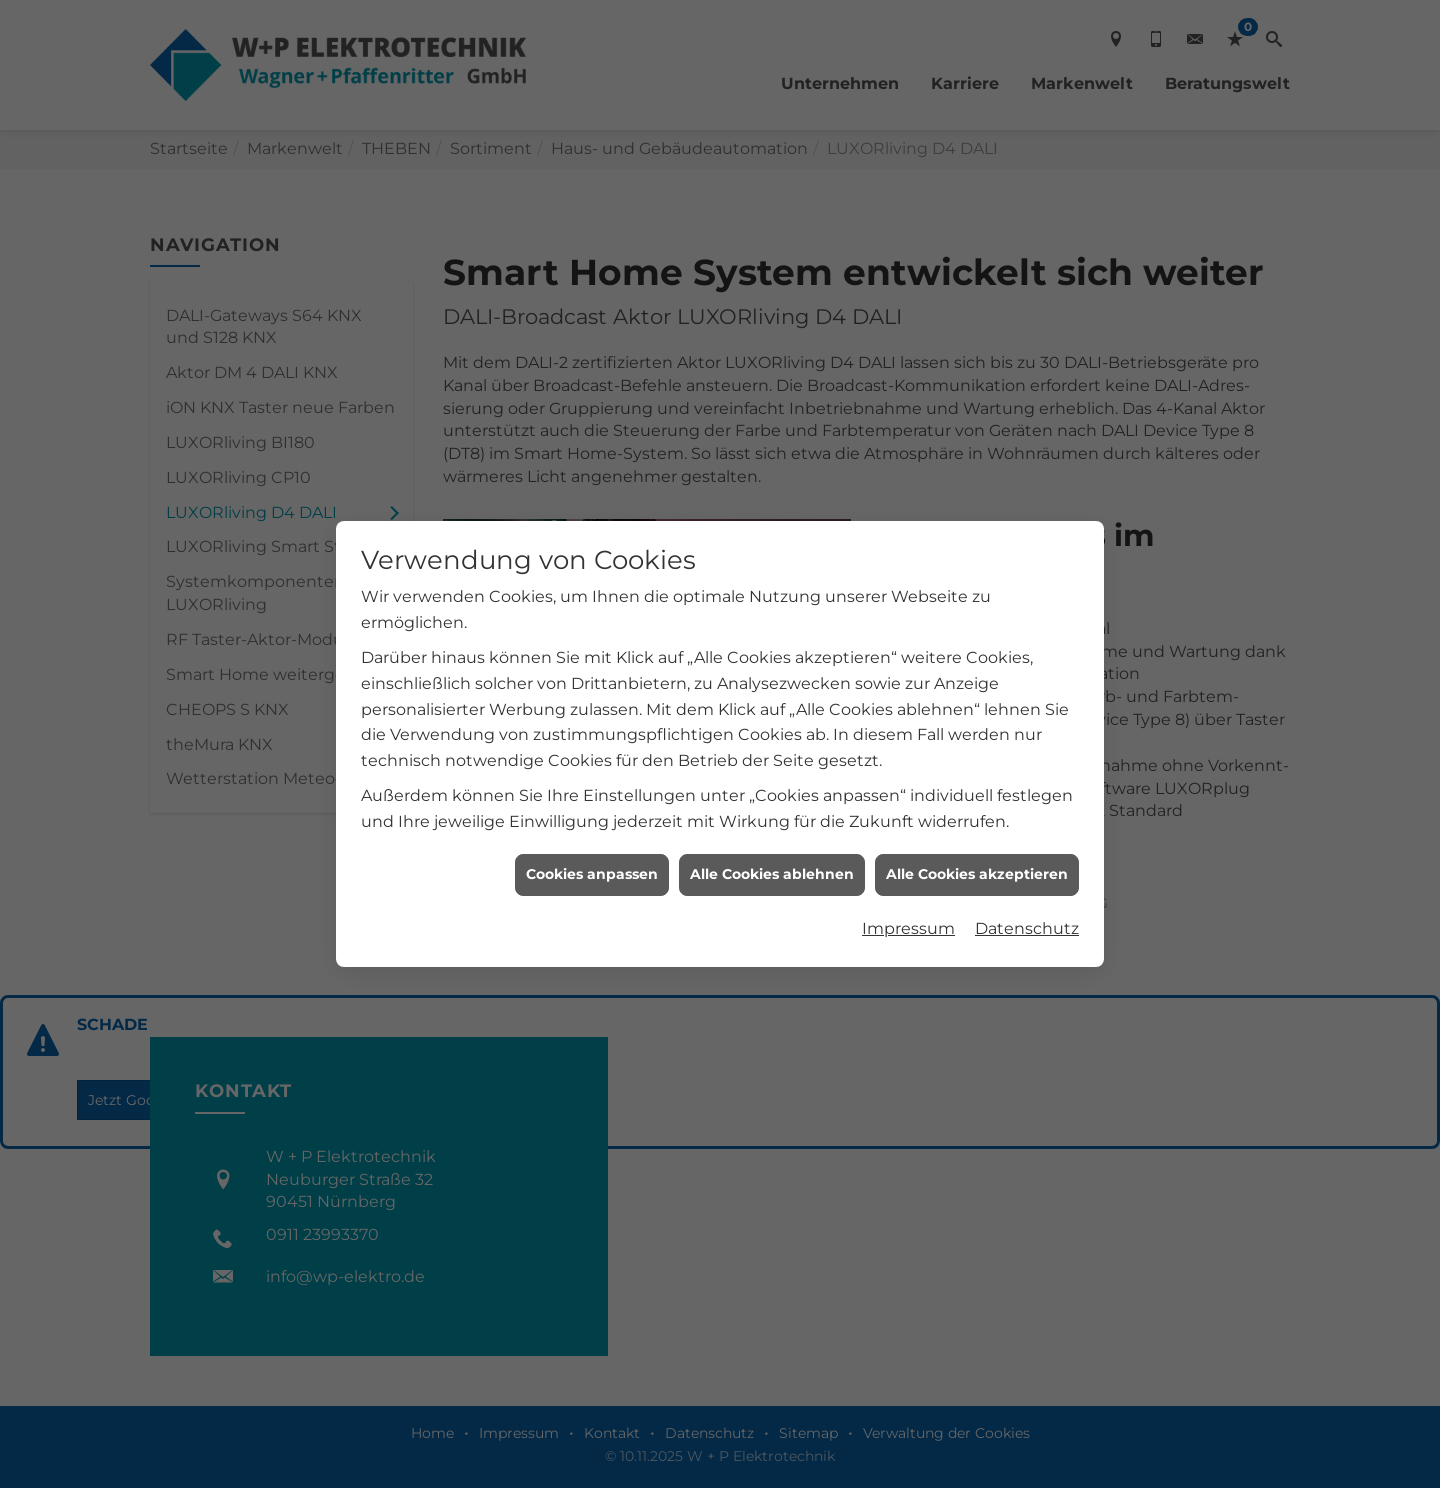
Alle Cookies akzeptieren (977, 859)
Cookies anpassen (592, 859)
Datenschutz (1027, 913)
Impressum (908, 913)
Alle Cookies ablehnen (772, 859)
